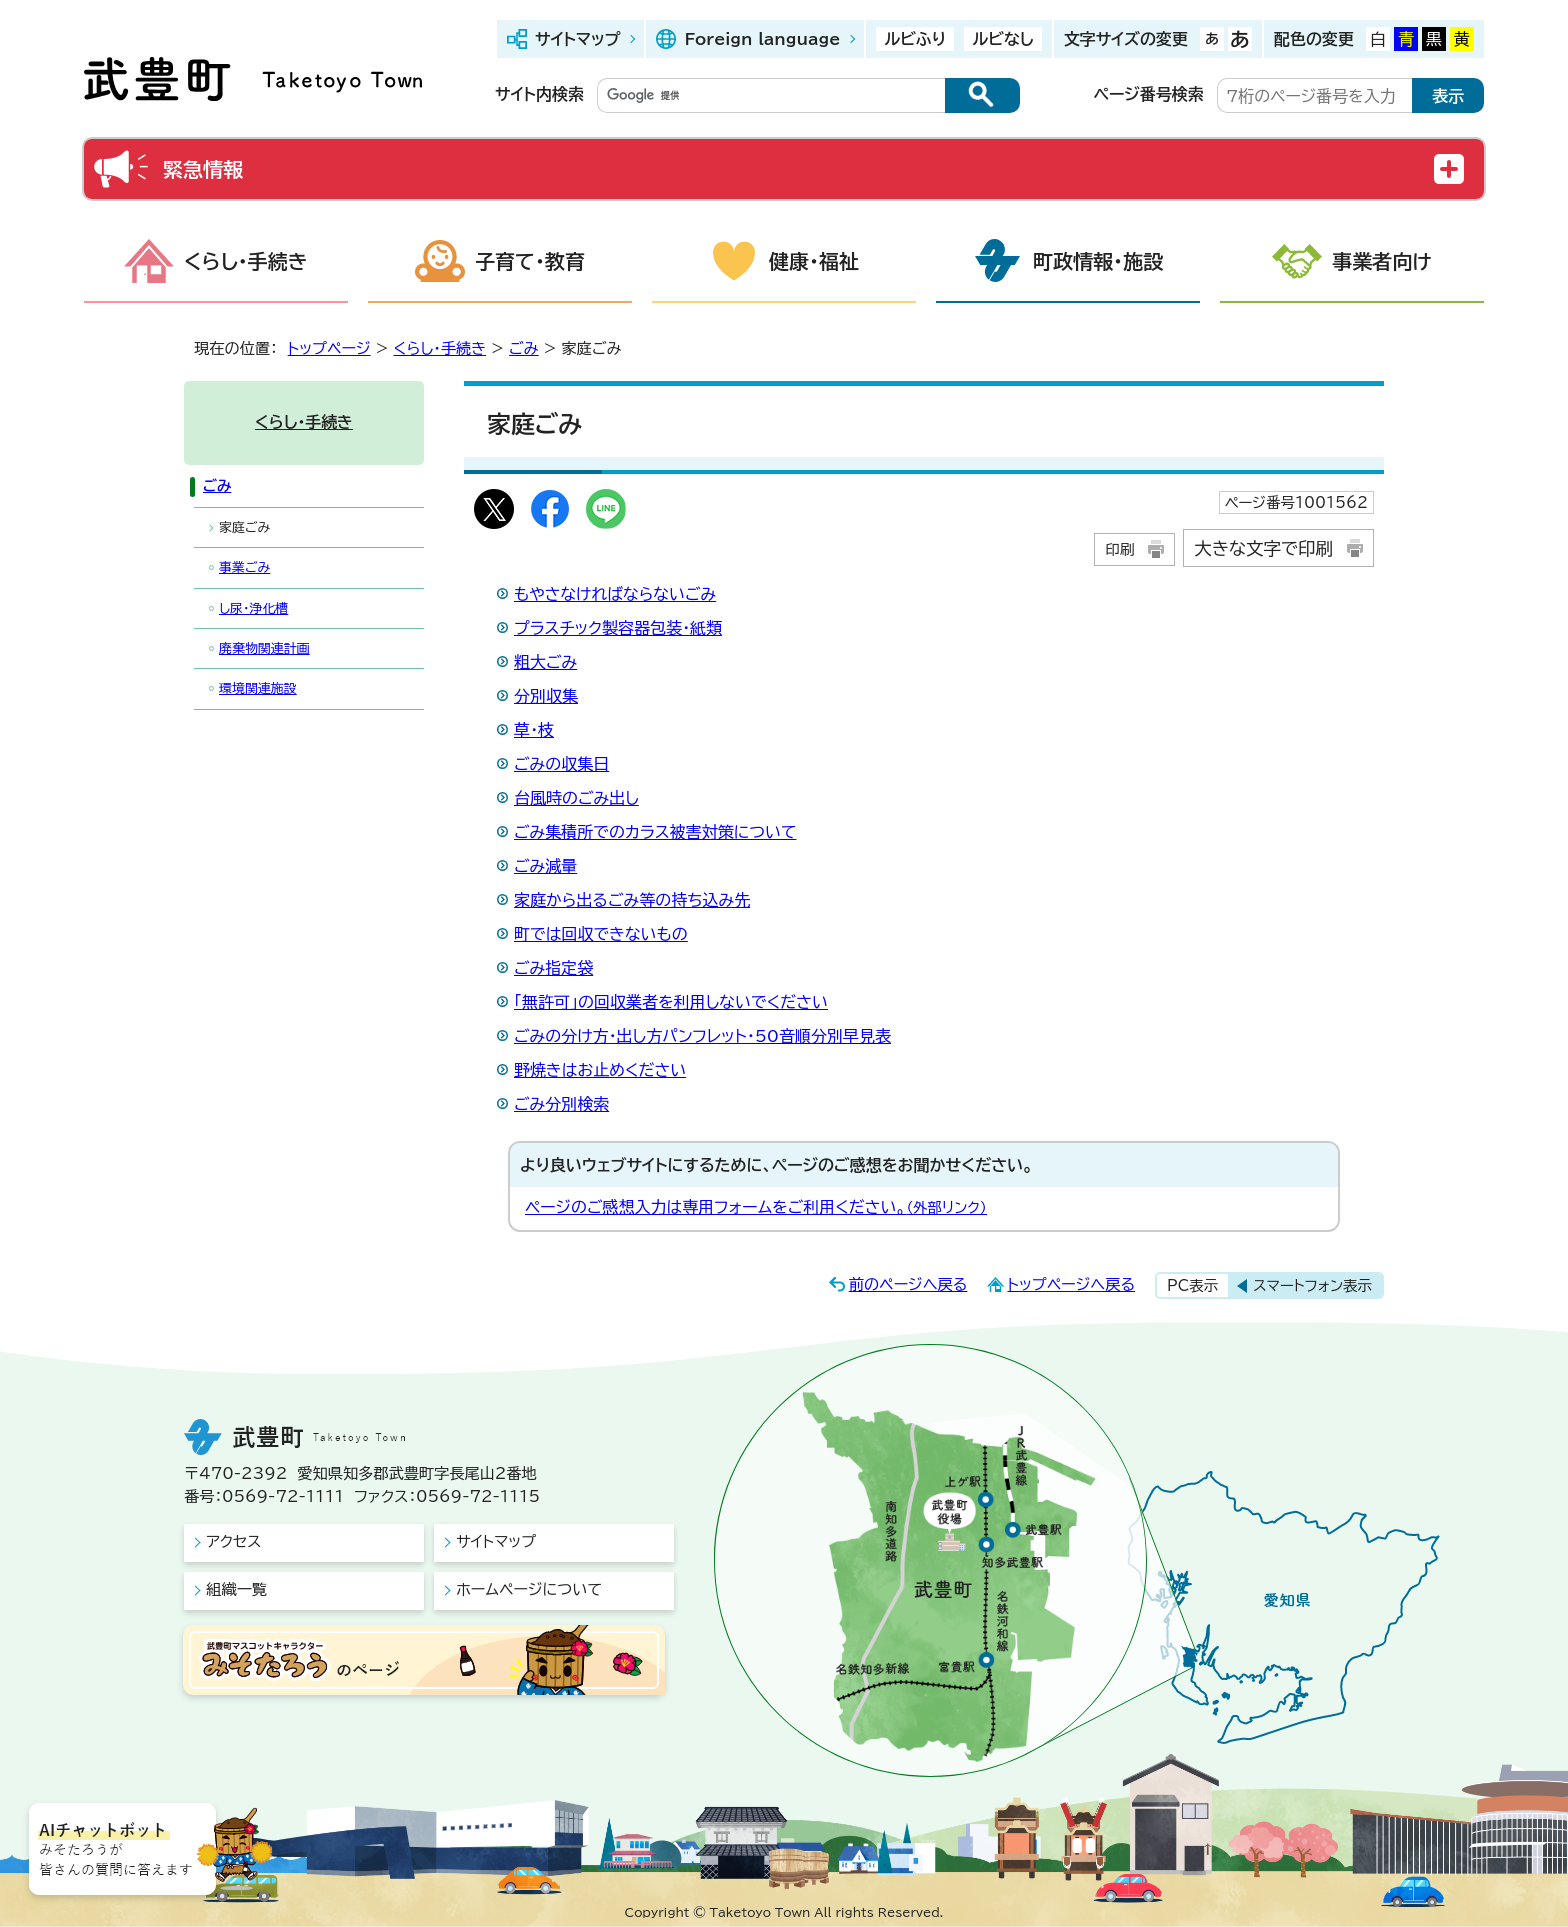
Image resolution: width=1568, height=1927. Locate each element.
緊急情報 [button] (203, 169)
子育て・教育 (530, 261)
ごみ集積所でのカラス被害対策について (655, 832)
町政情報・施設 (1098, 261)
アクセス (233, 1541)
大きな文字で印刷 (1263, 548)
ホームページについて (529, 1589)
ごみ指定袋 (553, 968)
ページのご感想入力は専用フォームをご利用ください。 (756, 1207)
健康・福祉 (814, 261)
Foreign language (762, 39)
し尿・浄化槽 (253, 608)
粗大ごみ (545, 662)
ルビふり (915, 39)
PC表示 (1192, 1285)
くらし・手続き (246, 261)
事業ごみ (244, 567)
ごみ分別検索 (561, 1104)
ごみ (524, 348)
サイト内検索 (539, 94)
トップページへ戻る (1071, 1284)
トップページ (329, 348)
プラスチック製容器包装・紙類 (618, 628)
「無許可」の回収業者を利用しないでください (671, 1002)
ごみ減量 (545, 866)
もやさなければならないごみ (615, 594)
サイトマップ (577, 39)
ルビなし (1002, 39)
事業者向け (1382, 261)
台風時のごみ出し (576, 798)
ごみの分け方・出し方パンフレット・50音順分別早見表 (702, 1036)
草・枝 (534, 730)
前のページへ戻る (908, 1284)
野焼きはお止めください (600, 1070)
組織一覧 (236, 1589)
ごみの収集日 (561, 764)
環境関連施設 (258, 688)
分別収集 (546, 696)
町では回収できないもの (601, 934)
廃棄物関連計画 (264, 648)
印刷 (1119, 549)
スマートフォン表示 (1312, 1285)
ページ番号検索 (1149, 94)
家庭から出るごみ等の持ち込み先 (632, 900)
